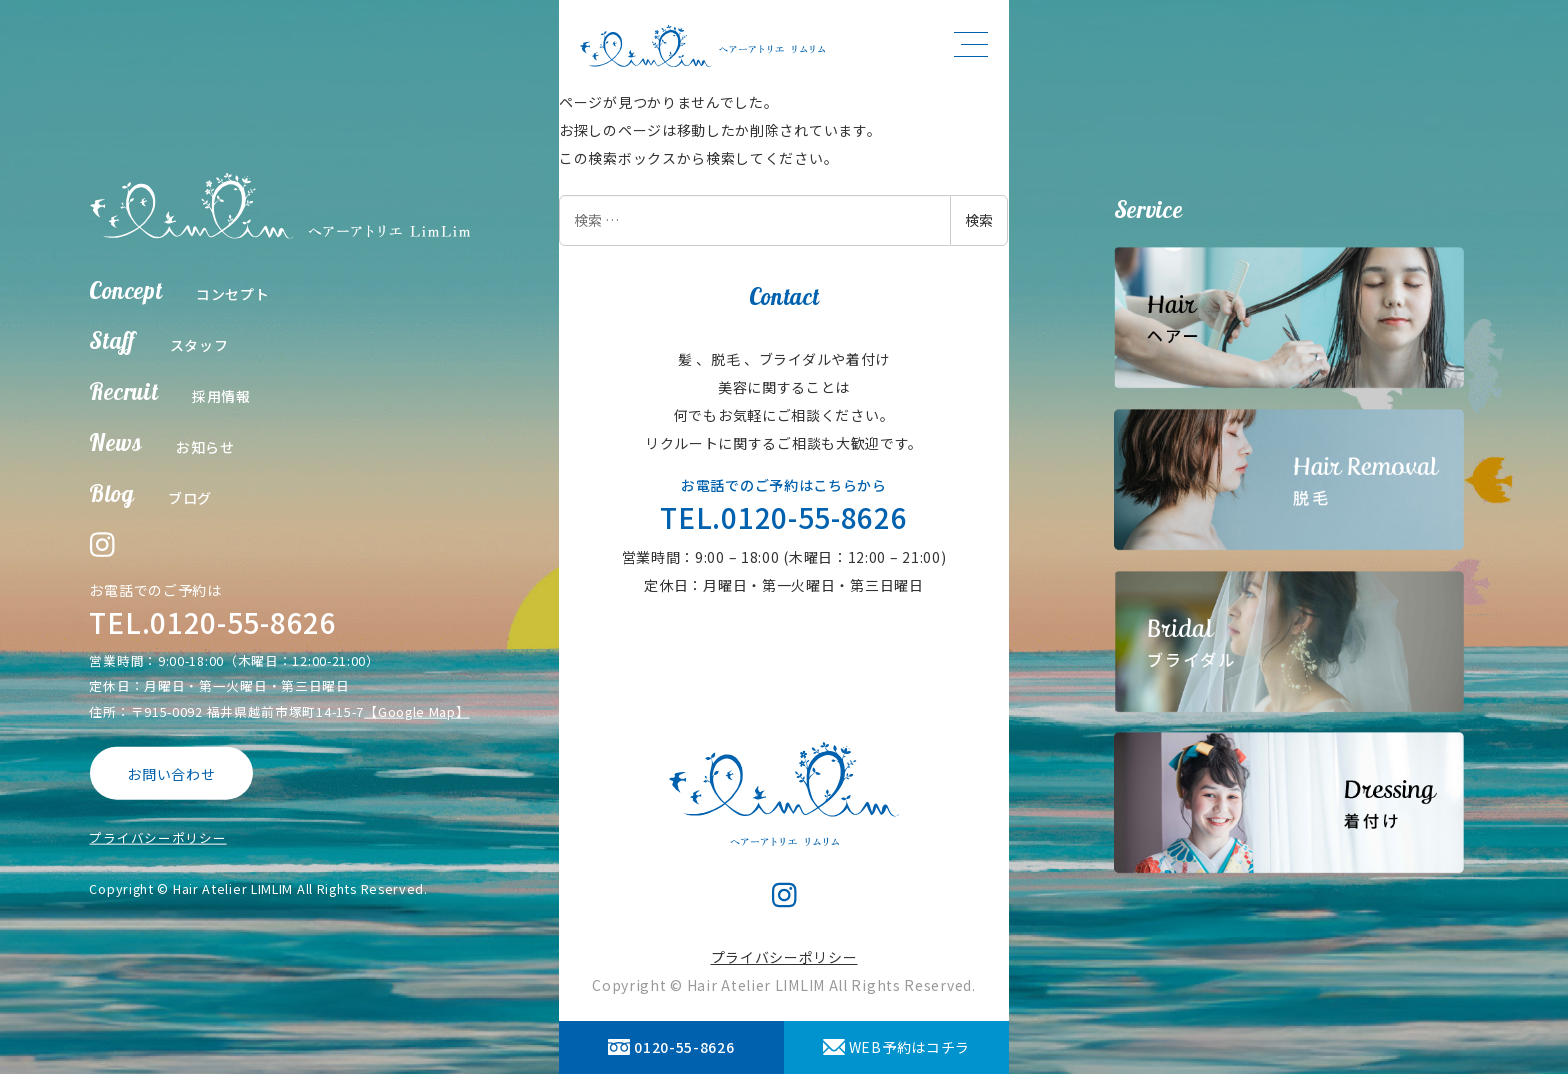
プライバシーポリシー (157, 837)
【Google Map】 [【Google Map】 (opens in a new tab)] (416, 710)
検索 (979, 220)
